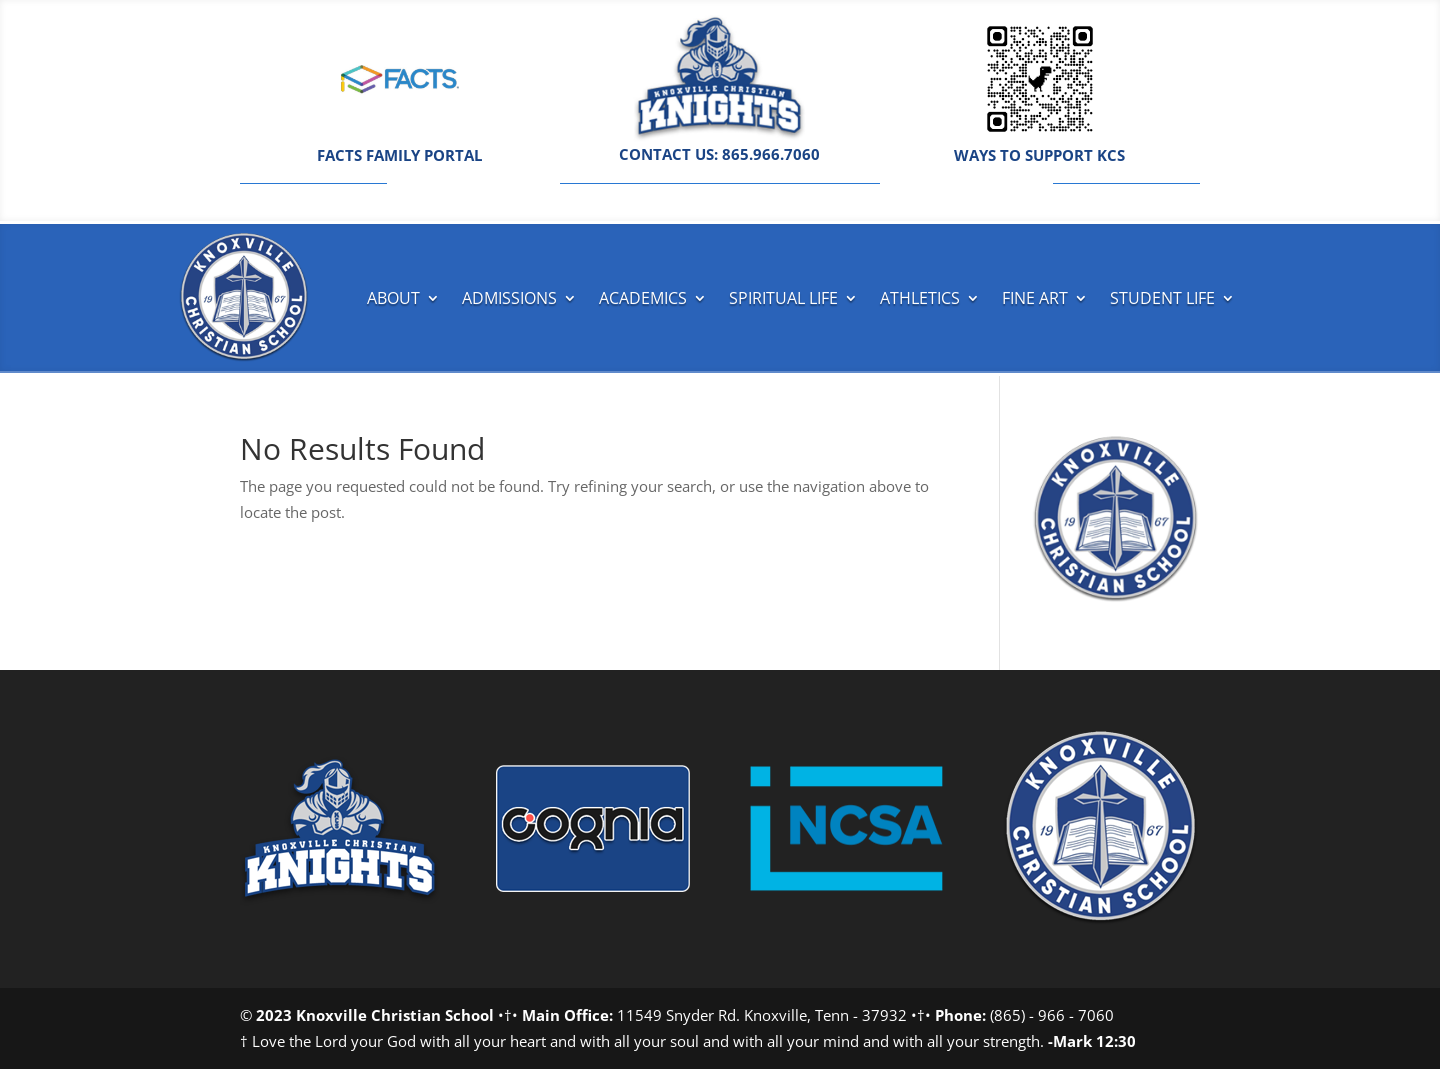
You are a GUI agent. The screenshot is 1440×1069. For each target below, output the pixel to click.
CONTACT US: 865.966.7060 (719, 154)
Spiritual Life (783, 298)
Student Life (1162, 298)
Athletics (920, 298)
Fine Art (1035, 298)
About (393, 298)
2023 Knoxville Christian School (375, 1015)
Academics (643, 298)
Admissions (509, 298)
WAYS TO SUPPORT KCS (1039, 155)
